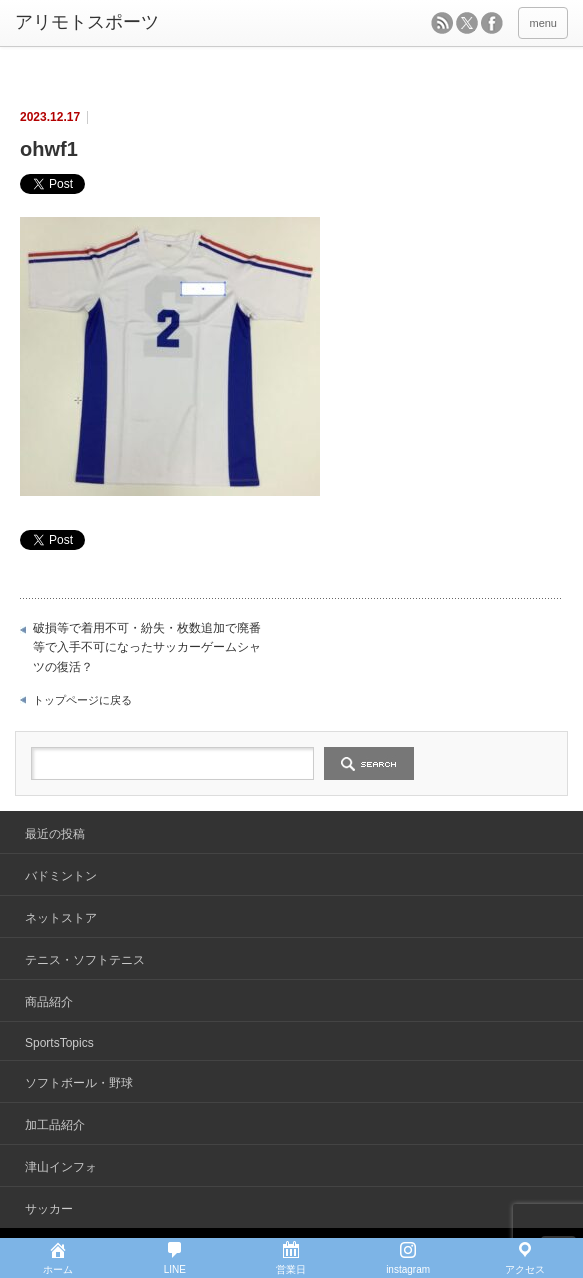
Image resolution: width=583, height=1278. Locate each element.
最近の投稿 (55, 834)
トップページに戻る (82, 700)
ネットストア (61, 918)
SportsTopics (59, 1043)
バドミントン (61, 876)
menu (543, 23)
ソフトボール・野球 (79, 1083)
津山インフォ (61, 1167)
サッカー (49, 1209)
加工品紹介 (55, 1125)
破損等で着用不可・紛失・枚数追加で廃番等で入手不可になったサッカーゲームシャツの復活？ (147, 647)
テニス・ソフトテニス (85, 960)
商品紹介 (49, 1002)
